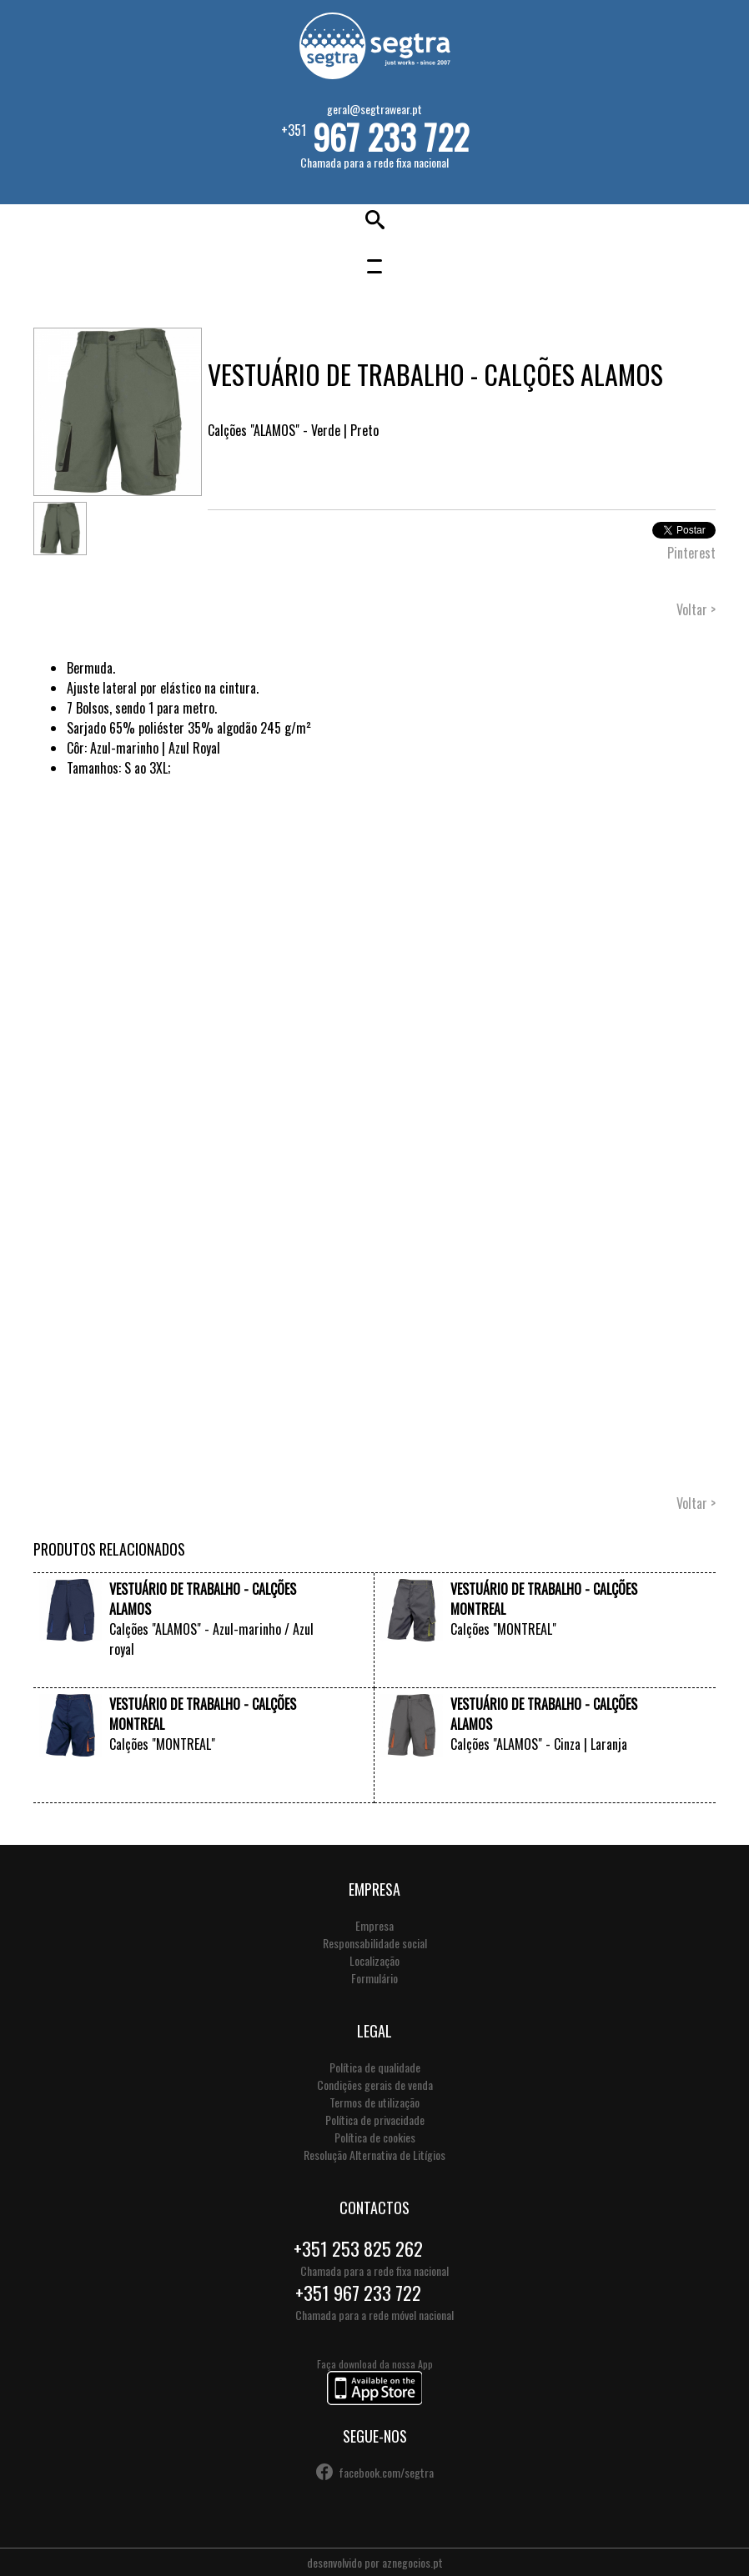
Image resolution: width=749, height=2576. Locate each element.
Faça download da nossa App (375, 2382)
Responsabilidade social (375, 1943)
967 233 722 (391, 136)
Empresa (374, 1925)
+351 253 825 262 (358, 2248)
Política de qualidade (374, 2067)
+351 (375, 135)
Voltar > (696, 609)
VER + (324, 1671)
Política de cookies (374, 2137)
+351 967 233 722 (358, 2292)
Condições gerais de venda (375, 2084)
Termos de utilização (374, 2102)
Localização (374, 1960)
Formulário (374, 1978)
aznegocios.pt (412, 2562)
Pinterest (691, 553)
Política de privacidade (375, 2119)
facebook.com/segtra (386, 2472)
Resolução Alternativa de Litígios (374, 2154)
